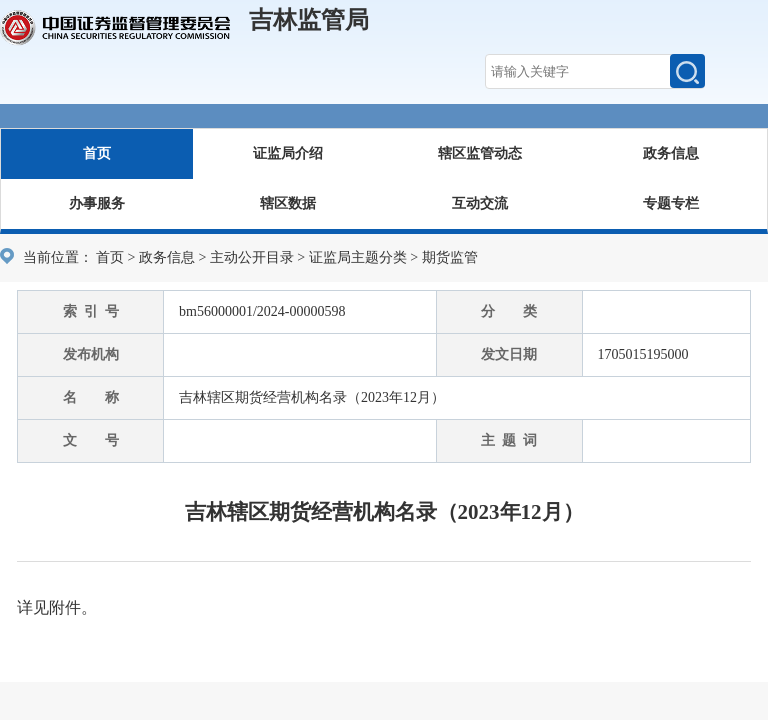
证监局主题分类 (358, 257)
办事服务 (97, 203)
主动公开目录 (252, 257)
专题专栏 (671, 203)
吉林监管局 (309, 20)
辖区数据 (288, 203)
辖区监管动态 (480, 153)
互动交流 (480, 203)
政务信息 (671, 153)
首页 (97, 153)
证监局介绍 (288, 153)
